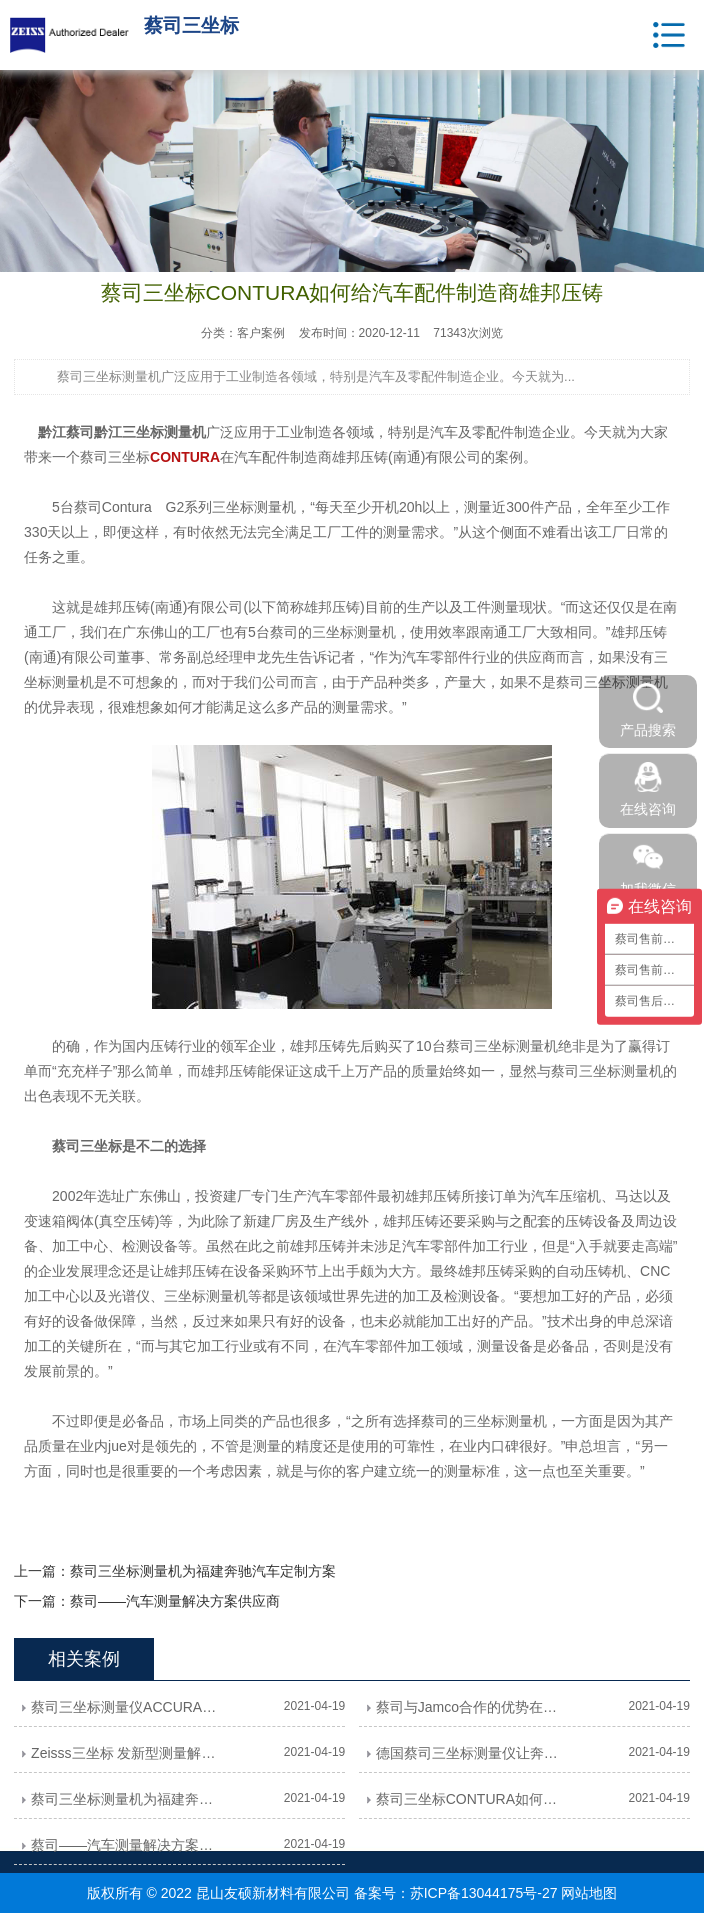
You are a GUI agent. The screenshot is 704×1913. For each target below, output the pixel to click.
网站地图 (589, 1893)
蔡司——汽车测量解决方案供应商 (175, 1601)
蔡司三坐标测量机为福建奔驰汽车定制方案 (203, 1571)
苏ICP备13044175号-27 (484, 1893)
